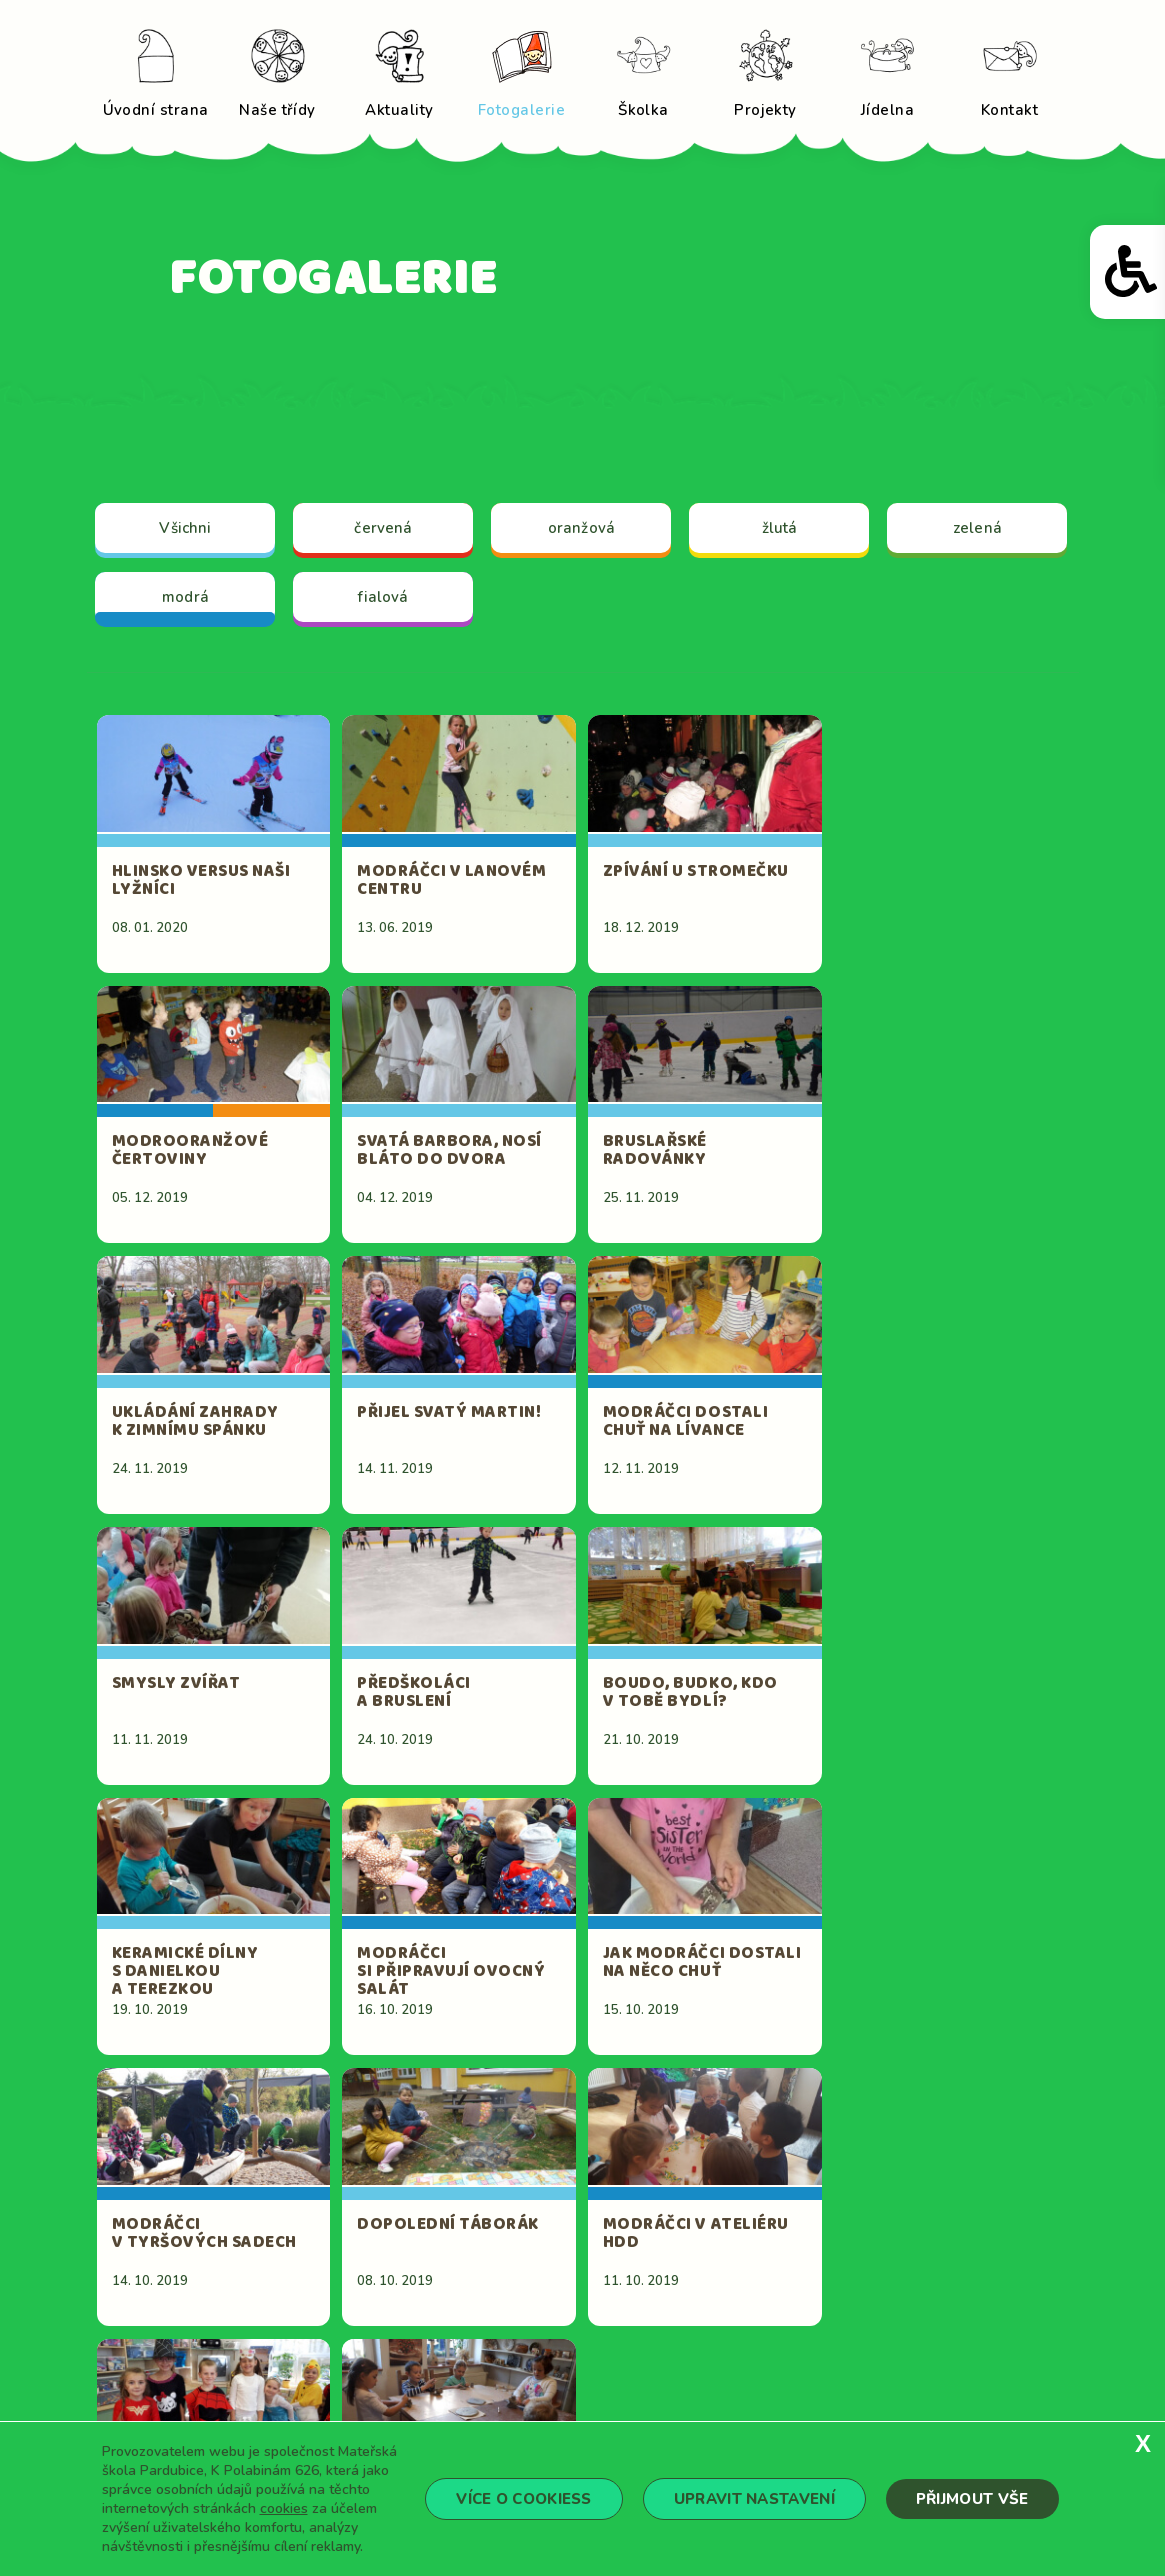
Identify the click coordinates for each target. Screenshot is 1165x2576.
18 (588, 2148)
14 (843, 2118)
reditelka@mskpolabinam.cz (415, 2410)
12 (723, 2118)
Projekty (775, 2351)
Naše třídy (780, 2291)
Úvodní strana (637, 2291)
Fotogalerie (786, 2321)
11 (663, 2118)
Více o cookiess (524, 2499)
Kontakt (773, 2381)
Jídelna (608, 2381)
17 (1023, 2118)
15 (903, 2118)
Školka (609, 2351)
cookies (284, 2508)
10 (603, 2118)
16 (963, 2118)
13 (783, 2118)
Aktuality (619, 2321)
